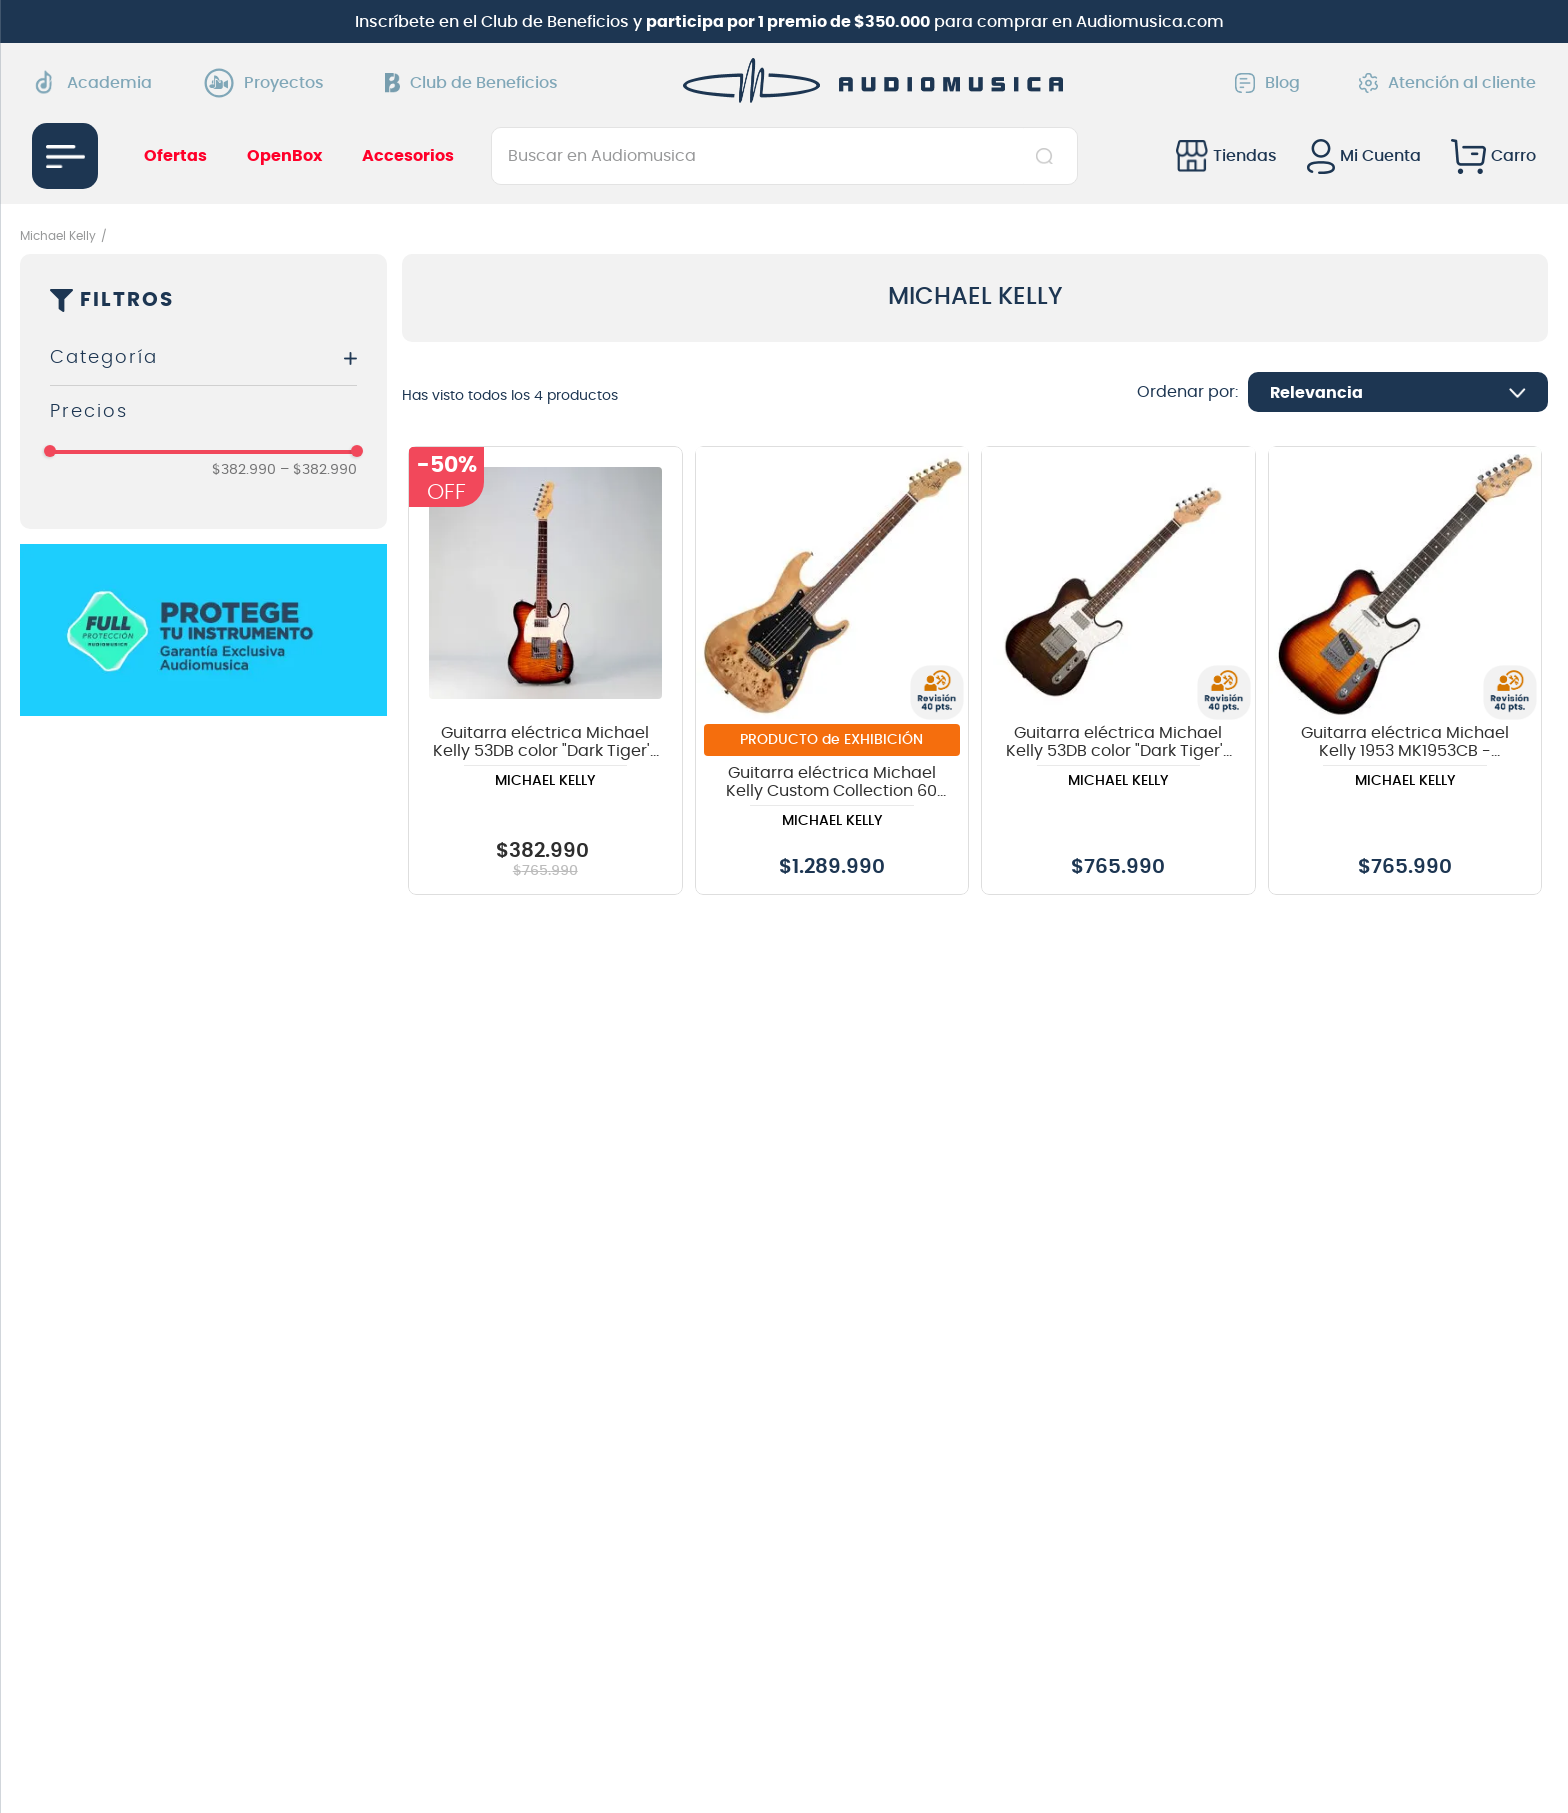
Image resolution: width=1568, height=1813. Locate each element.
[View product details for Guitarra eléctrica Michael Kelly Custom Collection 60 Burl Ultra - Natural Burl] (832, 670)
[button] (203, 358)
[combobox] (784, 156)
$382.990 (244, 470)
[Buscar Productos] (1048, 156)
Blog (1267, 83)
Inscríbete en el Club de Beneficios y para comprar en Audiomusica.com (789, 22)
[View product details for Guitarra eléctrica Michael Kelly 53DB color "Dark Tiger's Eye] (1118, 670)
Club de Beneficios (471, 83)
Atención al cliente (1447, 83)
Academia (92, 82)
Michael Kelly (58, 236)
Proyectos (269, 83)
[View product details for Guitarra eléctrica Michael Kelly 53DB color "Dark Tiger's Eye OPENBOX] (545, 670)
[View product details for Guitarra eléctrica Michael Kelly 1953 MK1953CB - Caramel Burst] (1405, 670)
